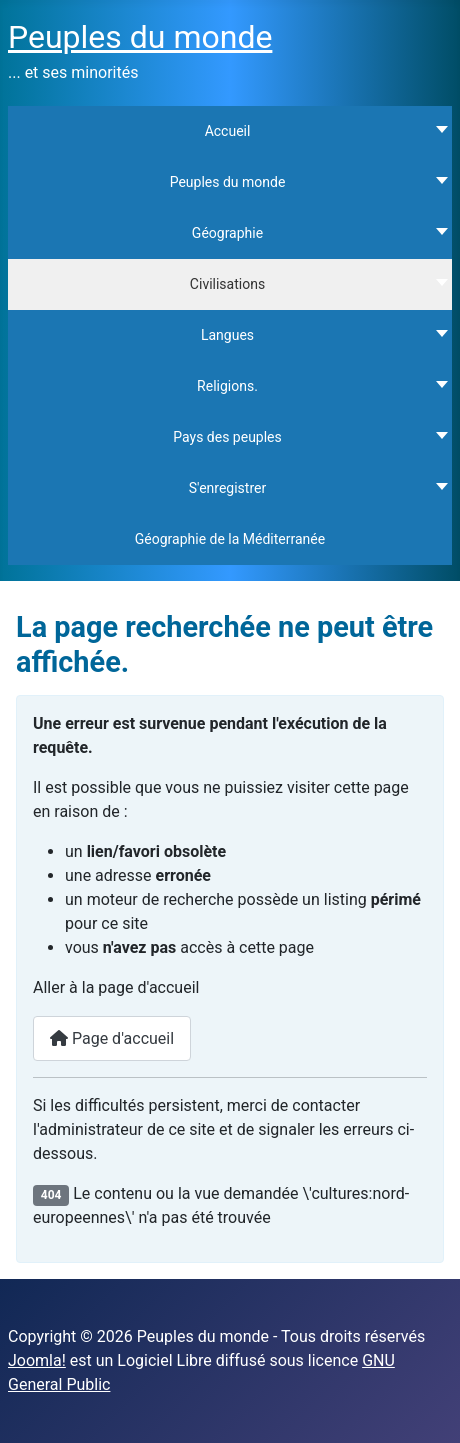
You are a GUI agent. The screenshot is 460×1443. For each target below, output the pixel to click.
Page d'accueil (112, 1038)
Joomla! (37, 1360)
